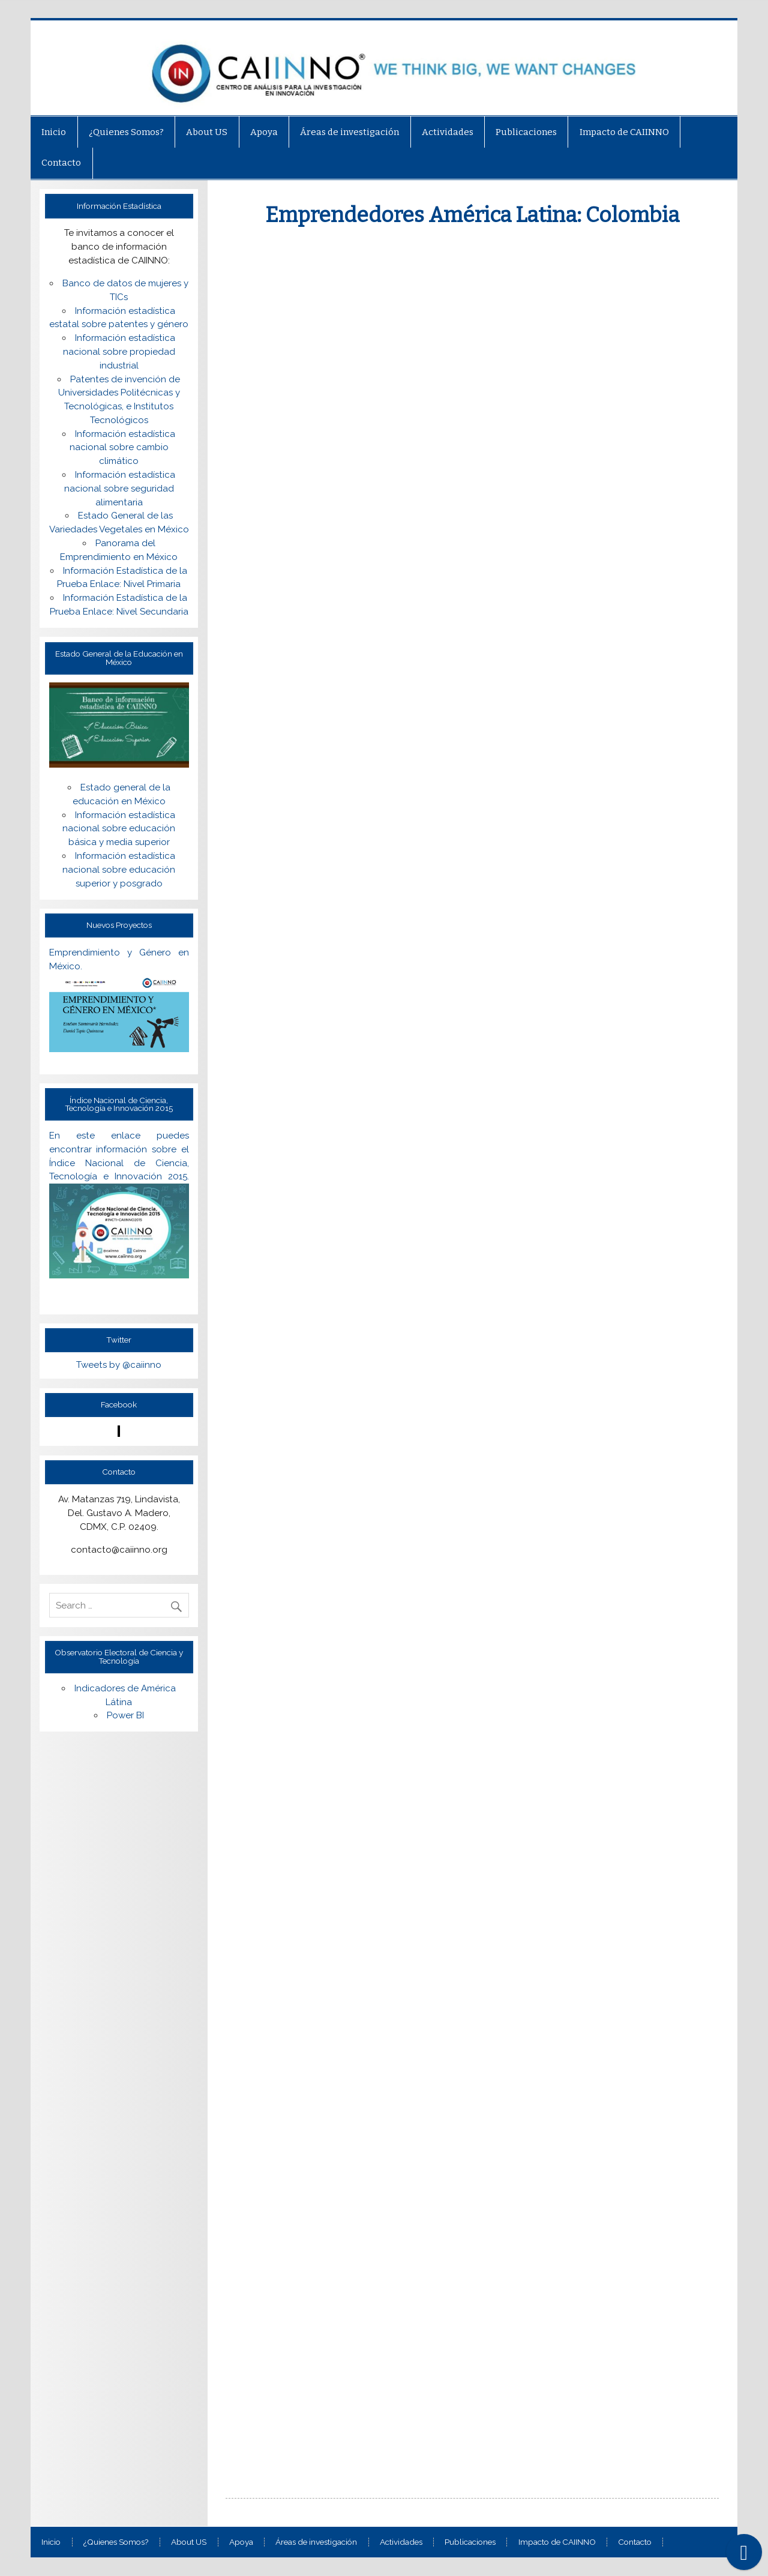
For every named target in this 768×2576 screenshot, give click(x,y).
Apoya (264, 132)
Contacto (61, 162)
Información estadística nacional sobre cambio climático (123, 448)
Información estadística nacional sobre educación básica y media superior (118, 829)
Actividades (447, 132)
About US (206, 132)
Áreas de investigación (349, 132)
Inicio (53, 132)
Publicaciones (526, 132)
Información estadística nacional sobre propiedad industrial (119, 352)
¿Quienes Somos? (126, 132)
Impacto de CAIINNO (624, 132)
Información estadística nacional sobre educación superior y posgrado (118, 869)
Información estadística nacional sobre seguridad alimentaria (120, 488)
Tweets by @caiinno (118, 1364)
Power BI (125, 1715)
